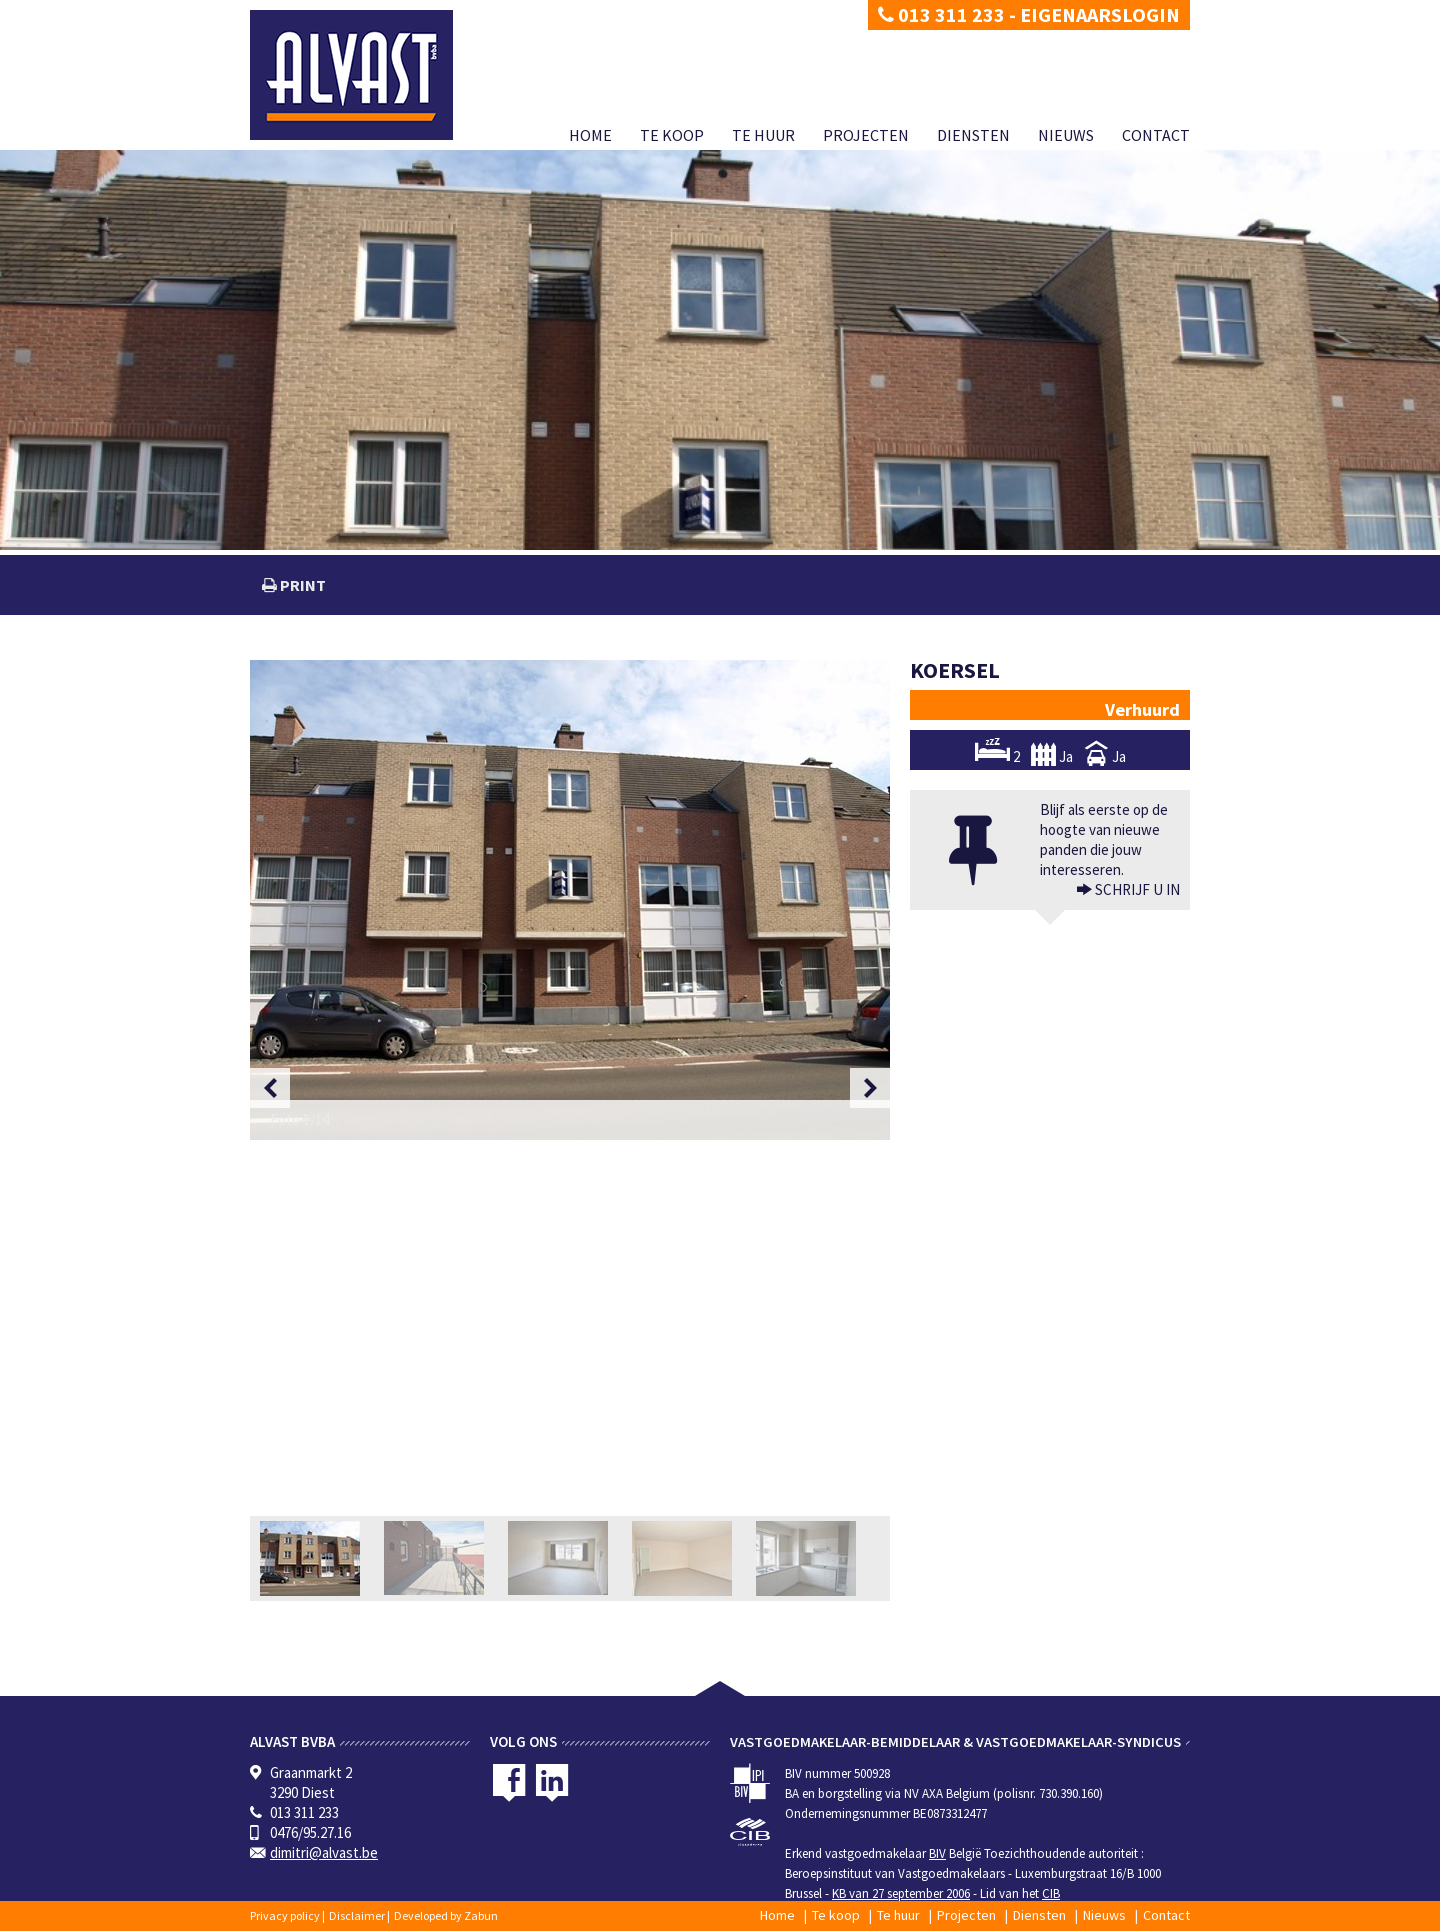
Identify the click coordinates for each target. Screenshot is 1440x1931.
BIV (937, 1853)
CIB (1051, 1893)
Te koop (672, 135)
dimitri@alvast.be (324, 1852)
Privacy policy (285, 1915)
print (301, 585)
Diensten (973, 135)
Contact (1156, 135)
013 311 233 (941, 14)
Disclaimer (357, 1915)
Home (590, 135)
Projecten (866, 135)
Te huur (763, 135)
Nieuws (1066, 135)
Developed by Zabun (446, 1915)
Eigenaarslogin (1100, 14)
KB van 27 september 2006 (901, 1893)
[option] (570, 900)
